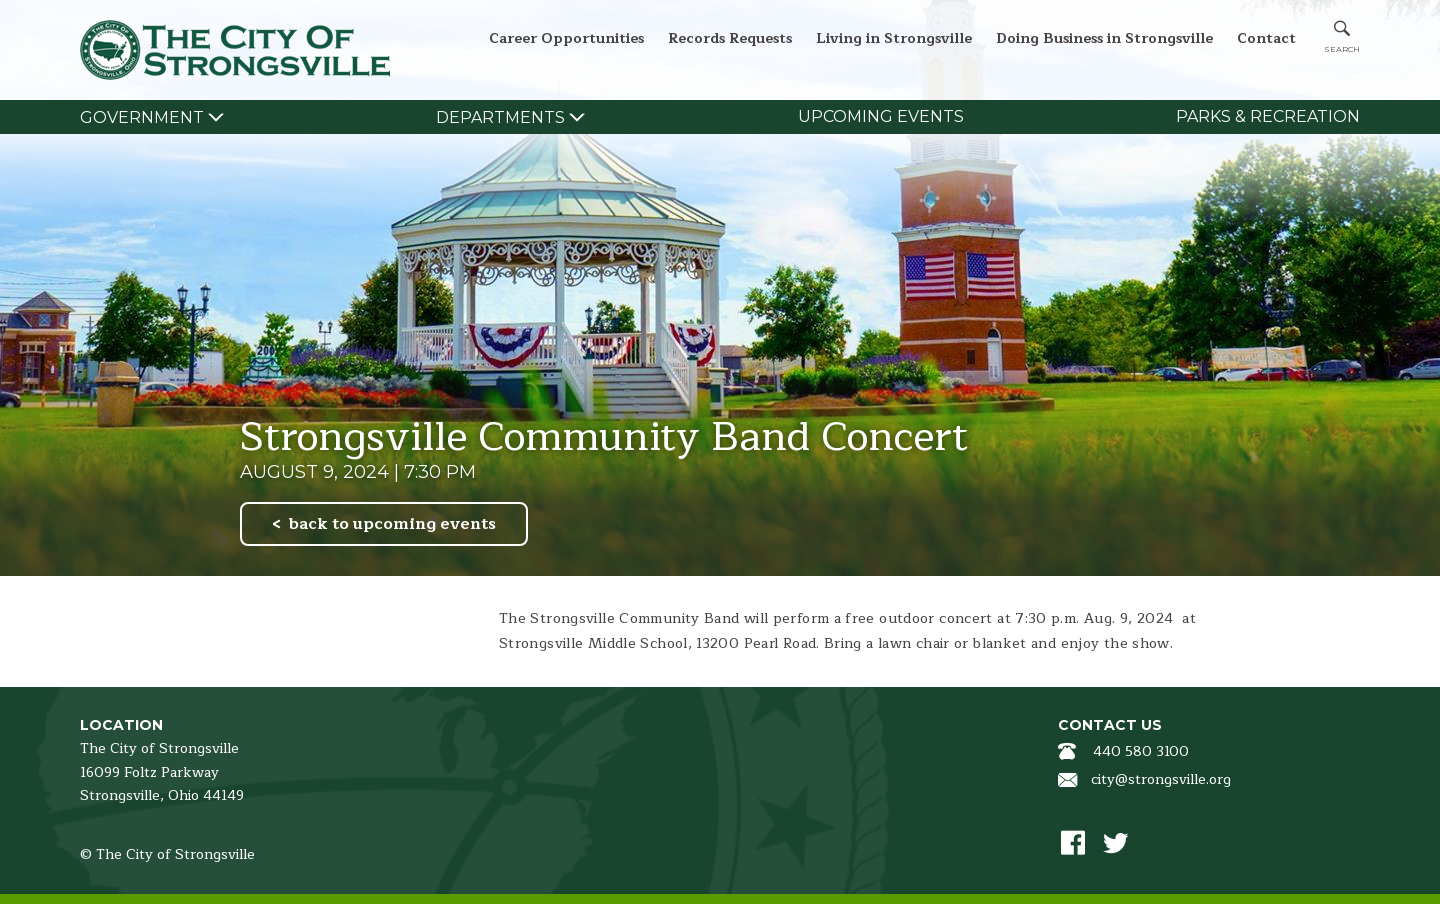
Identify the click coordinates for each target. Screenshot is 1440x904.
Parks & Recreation (1268, 116)
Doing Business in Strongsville (1104, 38)
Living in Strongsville (894, 38)
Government (142, 117)
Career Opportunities (566, 38)
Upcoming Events (881, 116)
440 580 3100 (1141, 751)
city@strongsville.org (1161, 779)
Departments (500, 117)
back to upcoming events (392, 524)
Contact (1266, 38)
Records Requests (730, 38)
